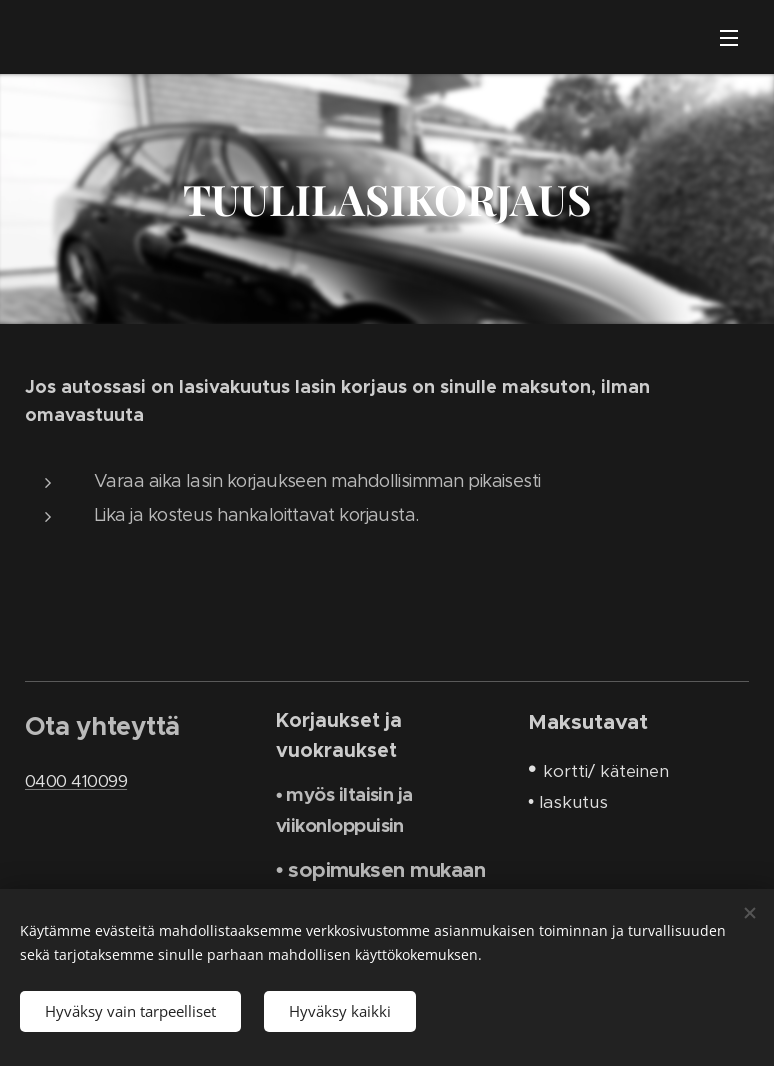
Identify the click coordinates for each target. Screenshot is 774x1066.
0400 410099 (76, 780)
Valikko (729, 38)
